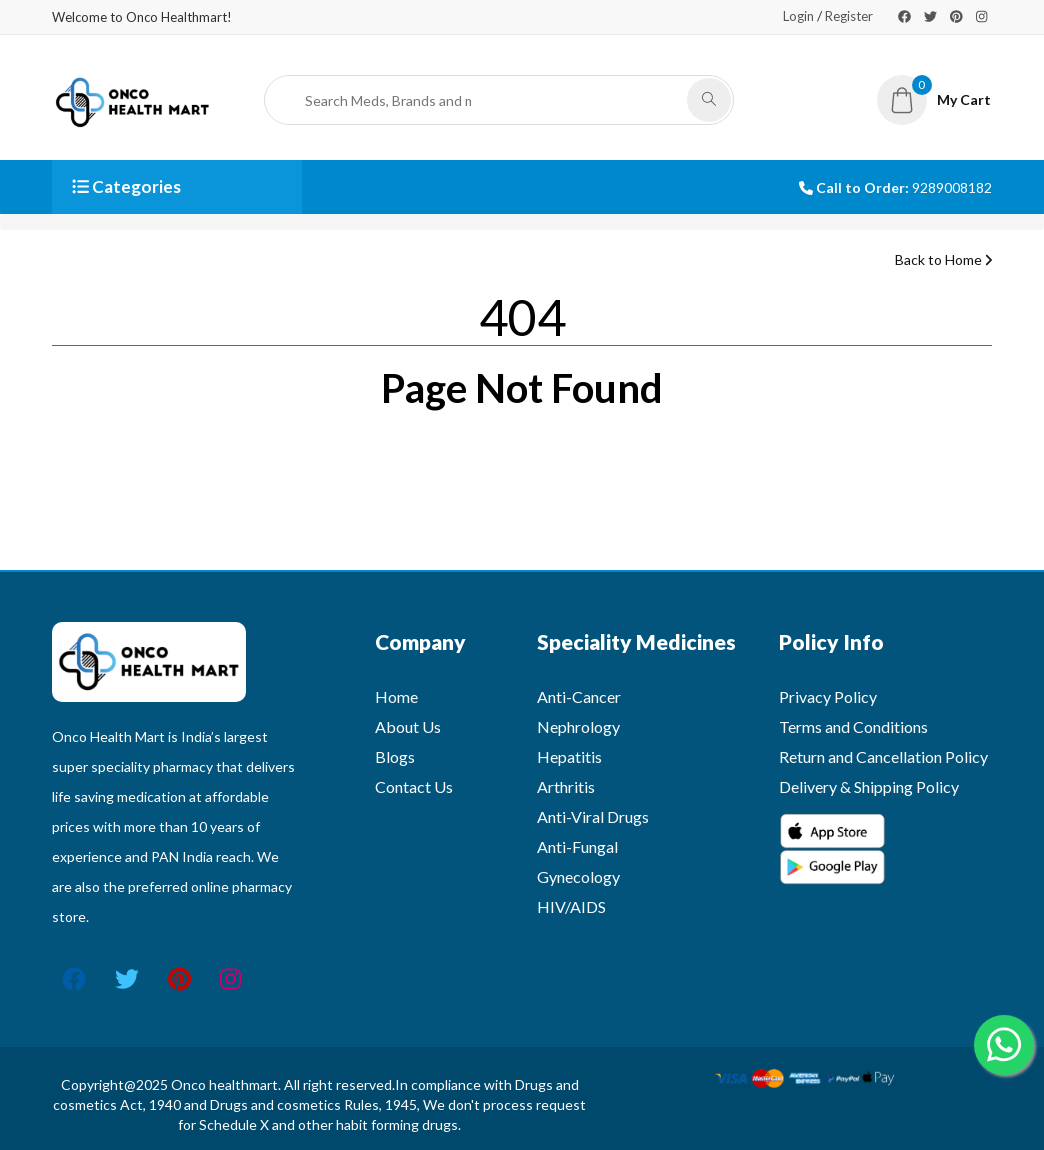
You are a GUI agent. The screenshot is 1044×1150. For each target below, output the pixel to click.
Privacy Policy (828, 696)
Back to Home (943, 259)
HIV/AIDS (571, 906)
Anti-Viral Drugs (593, 816)
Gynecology (578, 876)
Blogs (395, 756)
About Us (408, 726)
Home (396, 696)
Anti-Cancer (579, 696)
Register (849, 16)
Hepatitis (569, 756)
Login (798, 16)
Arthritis (566, 786)
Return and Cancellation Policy (883, 756)
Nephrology (578, 726)
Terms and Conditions (853, 726)
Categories (126, 186)
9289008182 (952, 187)
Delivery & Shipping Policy (869, 786)
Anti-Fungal (577, 846)
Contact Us (414, 786)
